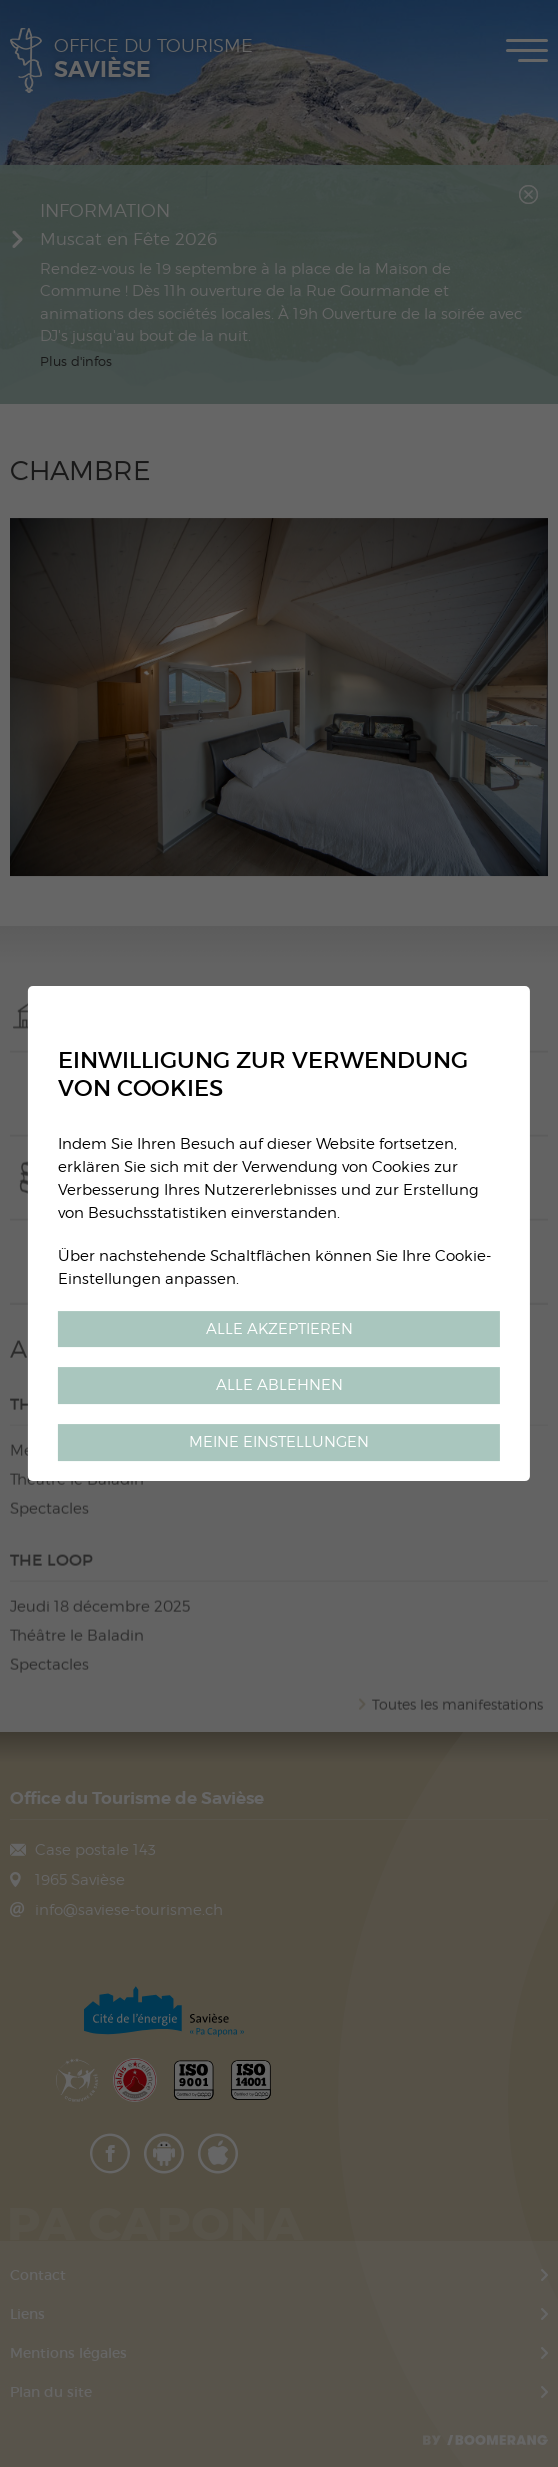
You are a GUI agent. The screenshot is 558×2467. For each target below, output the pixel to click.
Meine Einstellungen (279, 1441)
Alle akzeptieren (279, 1328)
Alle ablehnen (279, 1385)
